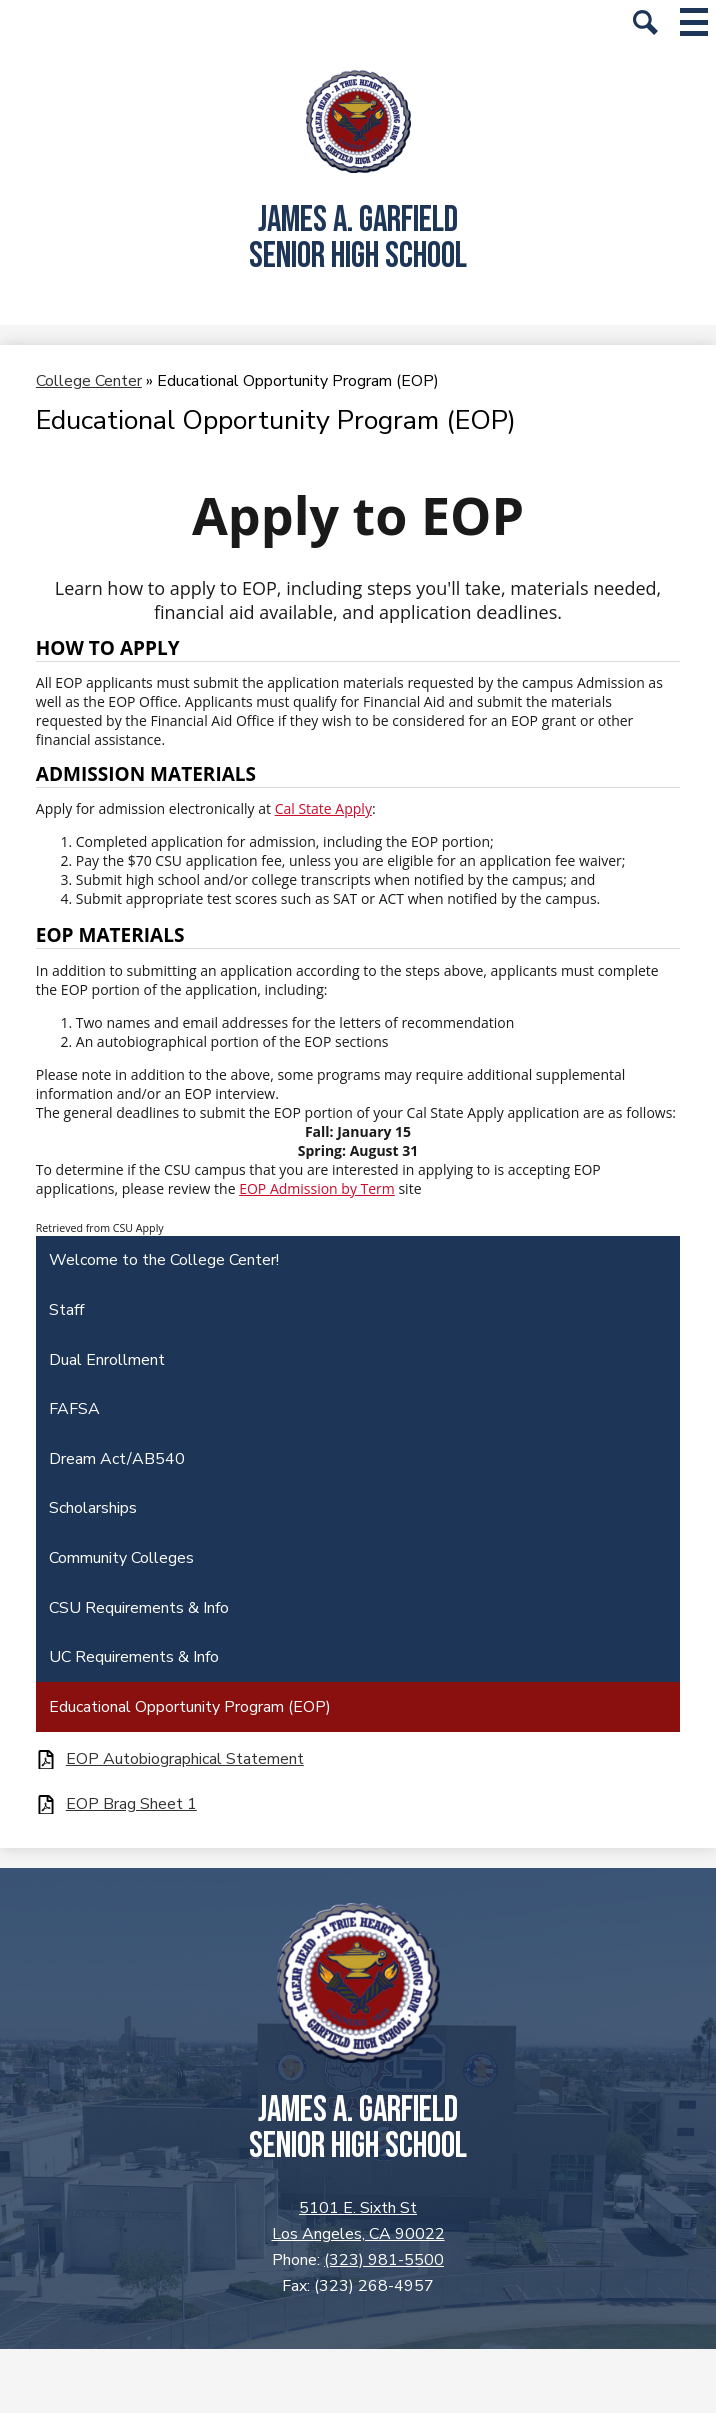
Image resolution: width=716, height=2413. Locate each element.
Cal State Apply (323, 808)
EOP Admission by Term (317, 1188)
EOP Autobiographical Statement (185, 1759)
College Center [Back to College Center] (89, 381)
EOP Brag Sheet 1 (131, 1804)
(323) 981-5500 (384, 2260)
